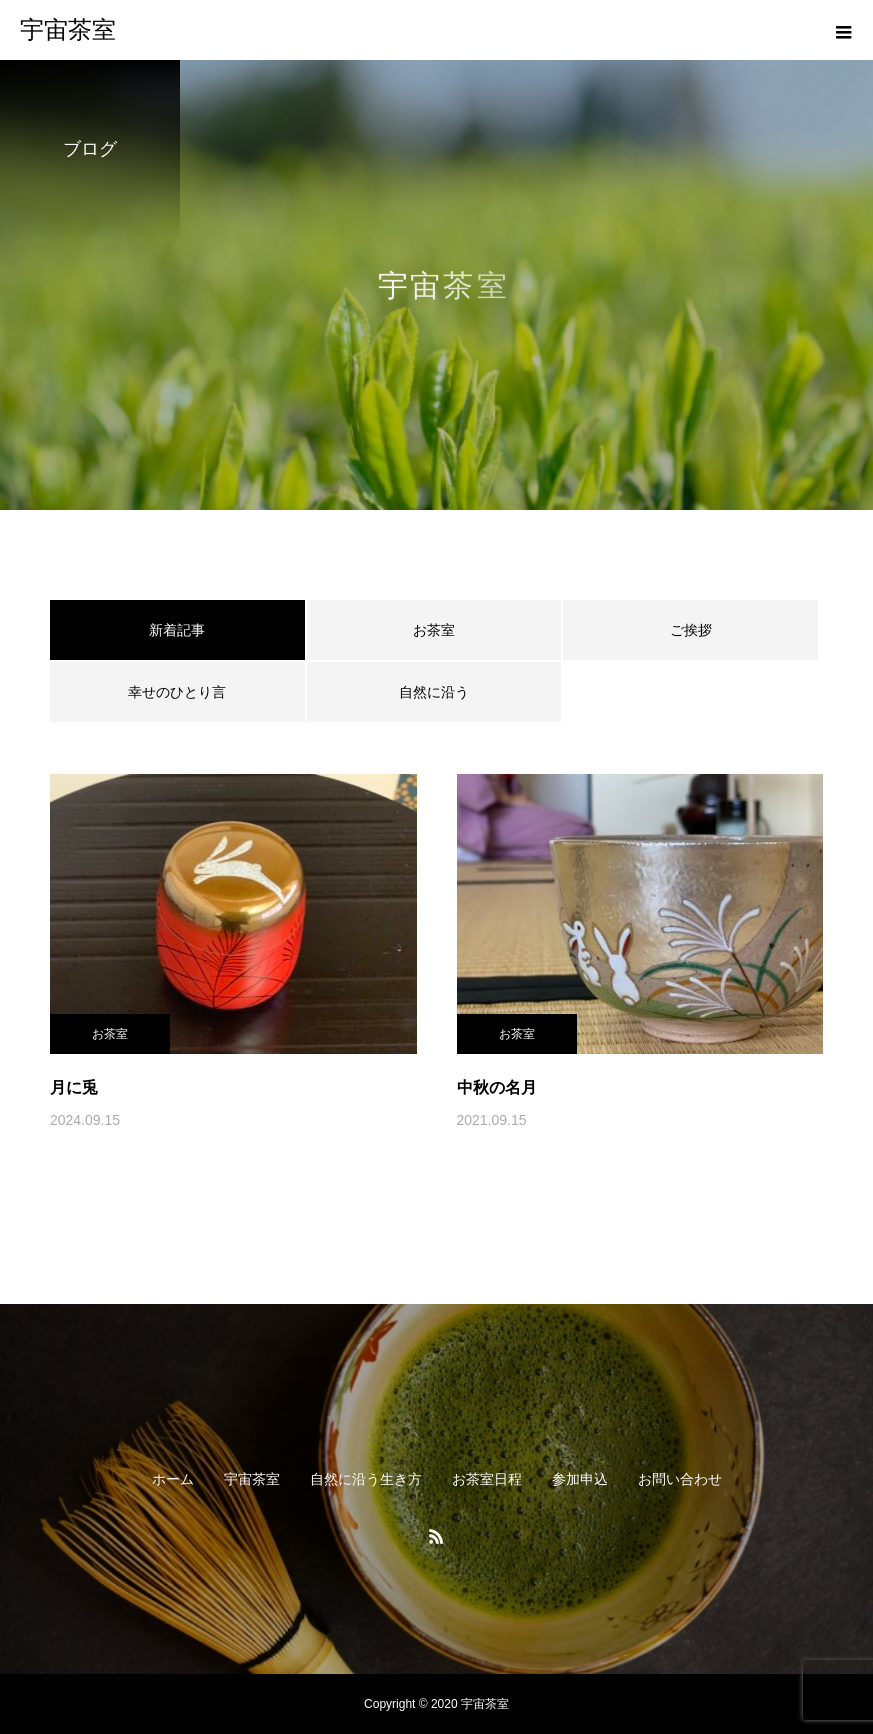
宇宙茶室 (252, 1479)
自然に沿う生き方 (366, 1479)
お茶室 (434, 630)
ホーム (173, 1479)
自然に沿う (434, 692)
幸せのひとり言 (177, 692)
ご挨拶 (691, 630)
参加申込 (580, 1479)
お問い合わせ (680, 1479)
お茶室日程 (487, 1479)
